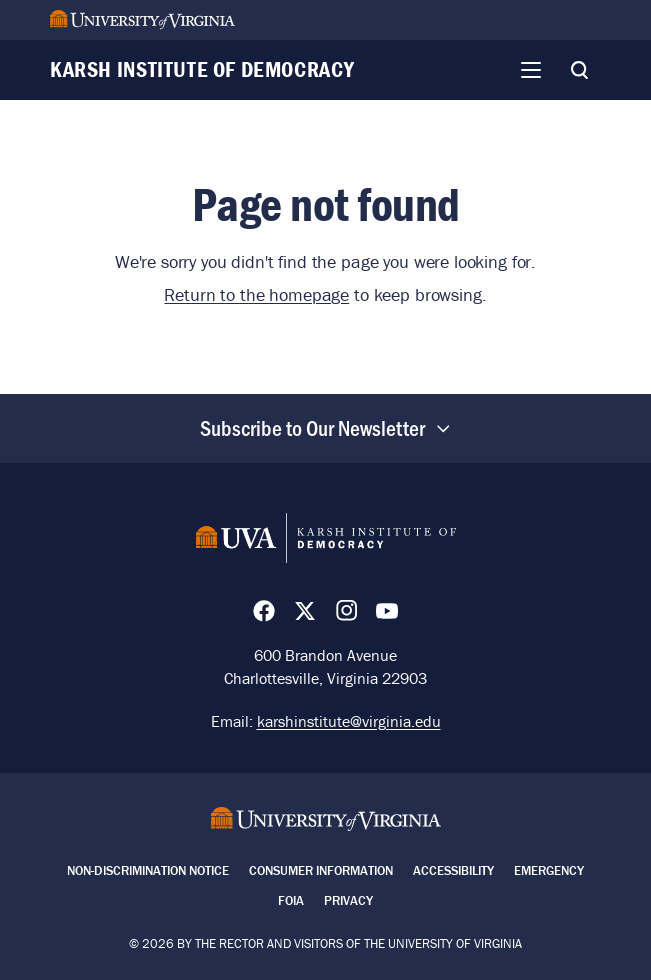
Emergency (549, 870)
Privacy (348, 900)
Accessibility (453, 870)
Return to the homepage (256, 294)
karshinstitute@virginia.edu (349, 721)
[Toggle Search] (579, 70)
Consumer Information (321, 870)
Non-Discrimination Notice (148, 870)
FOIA (291, 900)
